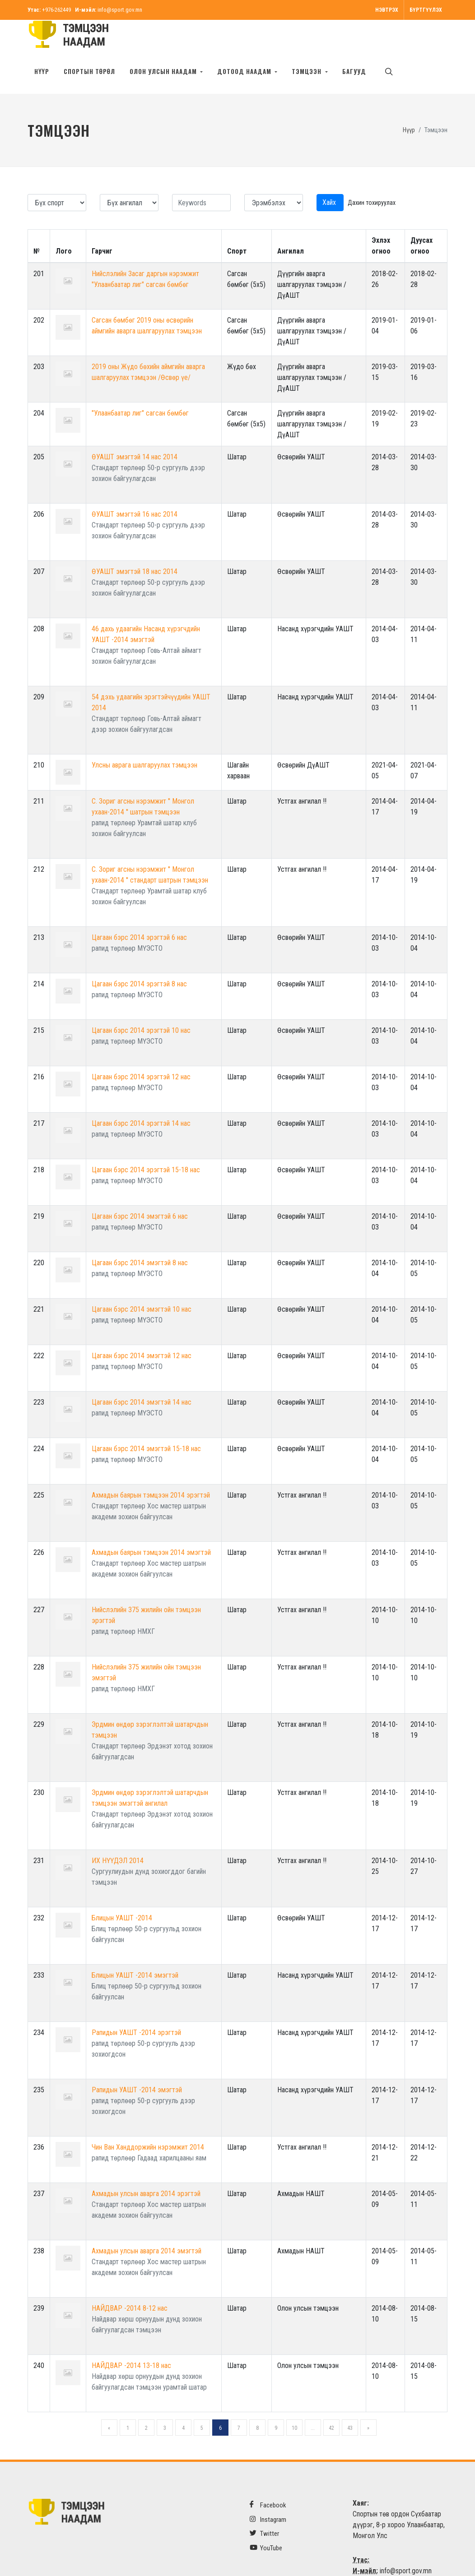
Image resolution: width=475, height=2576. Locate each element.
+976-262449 (56, 9)
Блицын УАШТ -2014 (122, 1889)
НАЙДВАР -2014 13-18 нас (131, 2337)
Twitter (264, 2505)
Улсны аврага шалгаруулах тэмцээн (144, 736)
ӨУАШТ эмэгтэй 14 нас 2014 (134, 428)
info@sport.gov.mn (120, 9)
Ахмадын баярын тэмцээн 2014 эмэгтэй (151, 1524)
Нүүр (41, 71)
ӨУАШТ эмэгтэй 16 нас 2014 (134, 485)
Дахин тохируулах (372, 174)
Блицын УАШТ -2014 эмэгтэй (135, 1946)
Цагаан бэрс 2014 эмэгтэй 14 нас (141, 1373)
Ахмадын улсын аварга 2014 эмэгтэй (146, 2222)
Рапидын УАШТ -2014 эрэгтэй (136, 2004)
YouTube (266, 2519)
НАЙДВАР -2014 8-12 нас (130, 2279)
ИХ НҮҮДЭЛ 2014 (118, 1832)
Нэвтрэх (386, 10)
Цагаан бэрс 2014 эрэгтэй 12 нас (141, 1048)
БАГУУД (354, 71)
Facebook (268, 2476)
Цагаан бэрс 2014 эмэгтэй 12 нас (141, 1327)
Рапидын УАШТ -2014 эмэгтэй (137, 2061)
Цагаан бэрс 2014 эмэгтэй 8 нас (140, 1234)
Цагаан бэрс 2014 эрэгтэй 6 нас (139, 909)
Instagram (268, 2491)
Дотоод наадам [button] (245, 71)
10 (294, 2399)
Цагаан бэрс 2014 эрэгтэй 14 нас (141, 1095)
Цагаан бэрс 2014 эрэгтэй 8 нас (139, 955)
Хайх (330, 174)
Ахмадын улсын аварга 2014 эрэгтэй (146, 2165)
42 (331, 2399)
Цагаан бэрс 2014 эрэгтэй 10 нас (141, 1002)
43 (350, 2399)
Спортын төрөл (89, 71)
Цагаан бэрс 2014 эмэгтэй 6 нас (140, 1188)
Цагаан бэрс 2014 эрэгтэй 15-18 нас (146, 1141)
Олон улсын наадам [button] (164, 71)
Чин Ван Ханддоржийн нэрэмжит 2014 (148, 2118)
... (313, 2399)
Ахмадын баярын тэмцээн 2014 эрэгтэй (151, 1466)
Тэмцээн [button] (307, 71)
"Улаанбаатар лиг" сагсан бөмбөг (140, 384)
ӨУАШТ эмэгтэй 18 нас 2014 (134, 543)
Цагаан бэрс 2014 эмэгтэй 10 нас (141, 1280)
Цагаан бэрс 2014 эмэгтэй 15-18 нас (146, 1420)
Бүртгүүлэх (426, 10)
